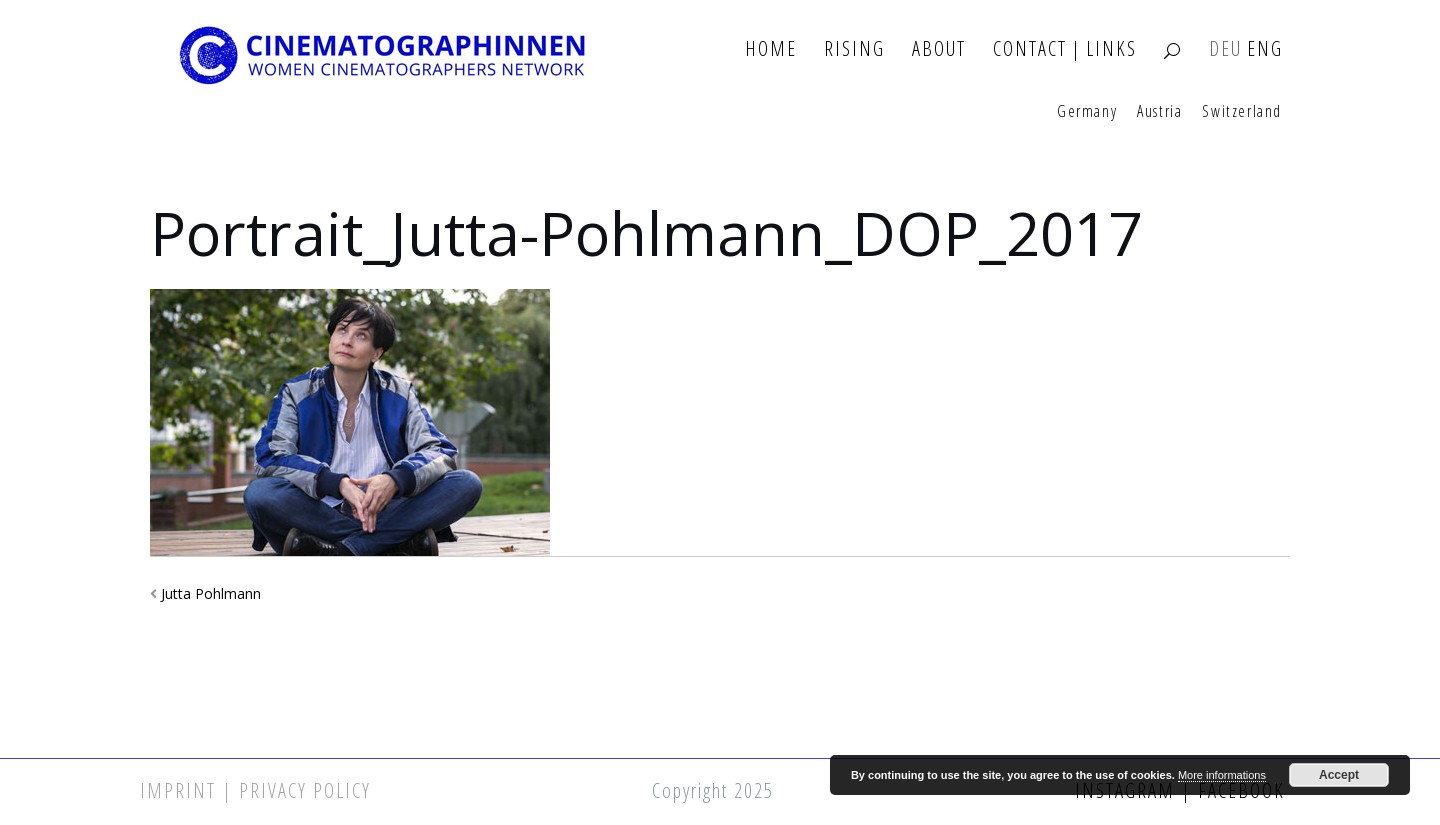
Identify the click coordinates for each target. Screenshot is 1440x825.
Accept (1339, 775)
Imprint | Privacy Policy (255, 790)
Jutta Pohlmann (211, 593)
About (939, 49)
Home (771, 49)
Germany (1087, 112)
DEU (1225, 49)
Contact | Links (1065, 49)
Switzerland (1242, 112)
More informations (1222, 775)
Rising (854, 49)
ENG (1265, 49)
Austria (1159, 112)
